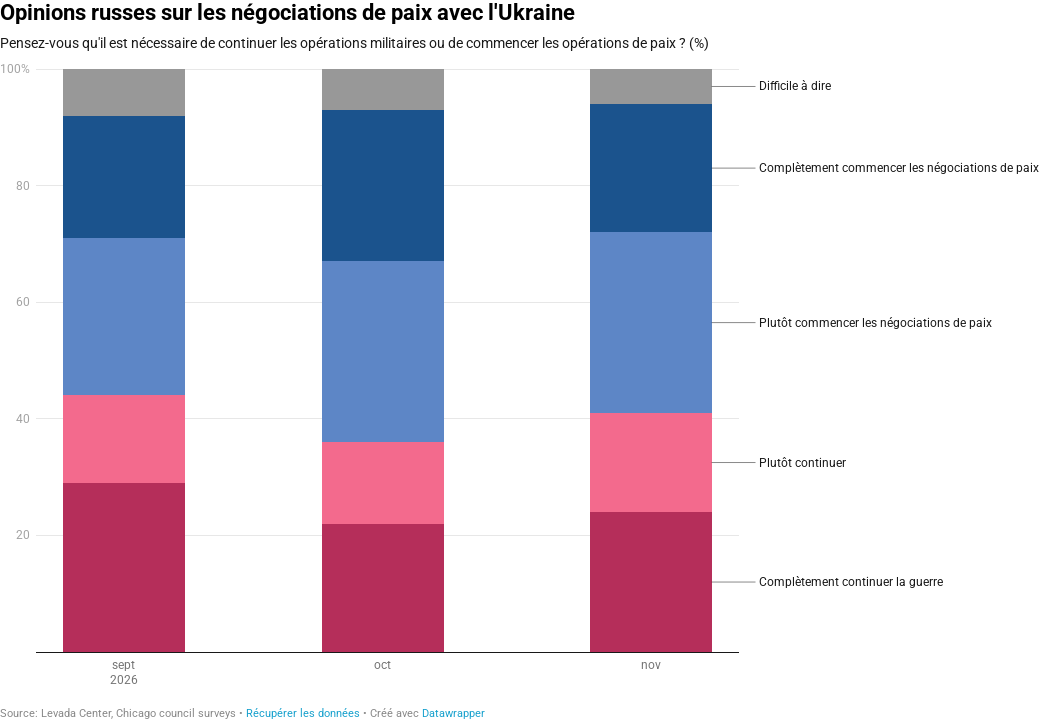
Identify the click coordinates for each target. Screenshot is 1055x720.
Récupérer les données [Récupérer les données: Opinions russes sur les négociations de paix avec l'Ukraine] (303, 713)
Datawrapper (453, 713)
